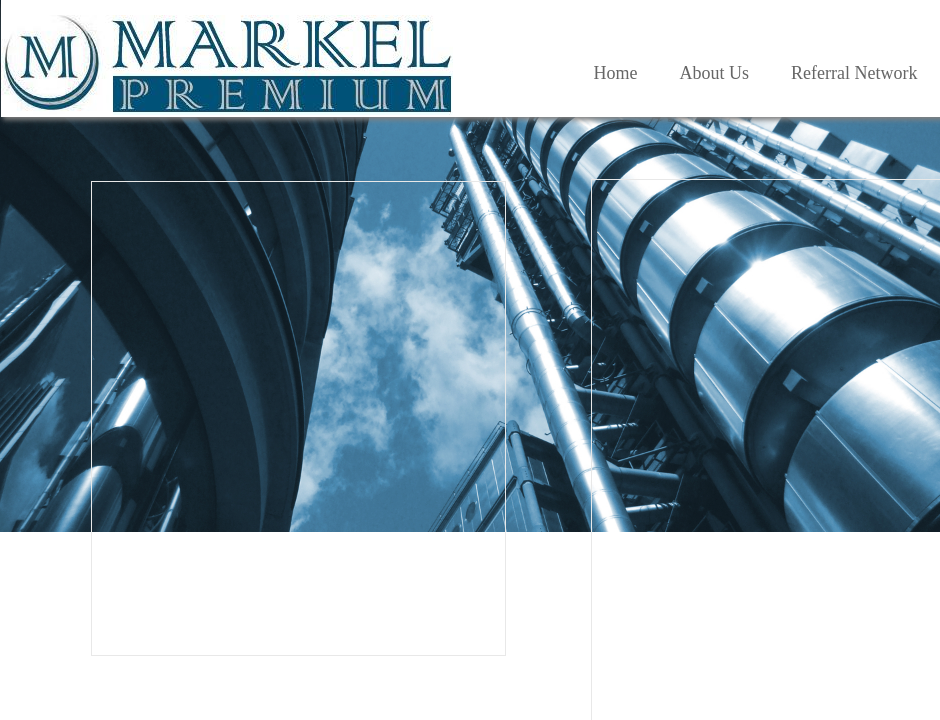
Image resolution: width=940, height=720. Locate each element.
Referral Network (854, 73)
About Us (715, 73)
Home (616, 73)
